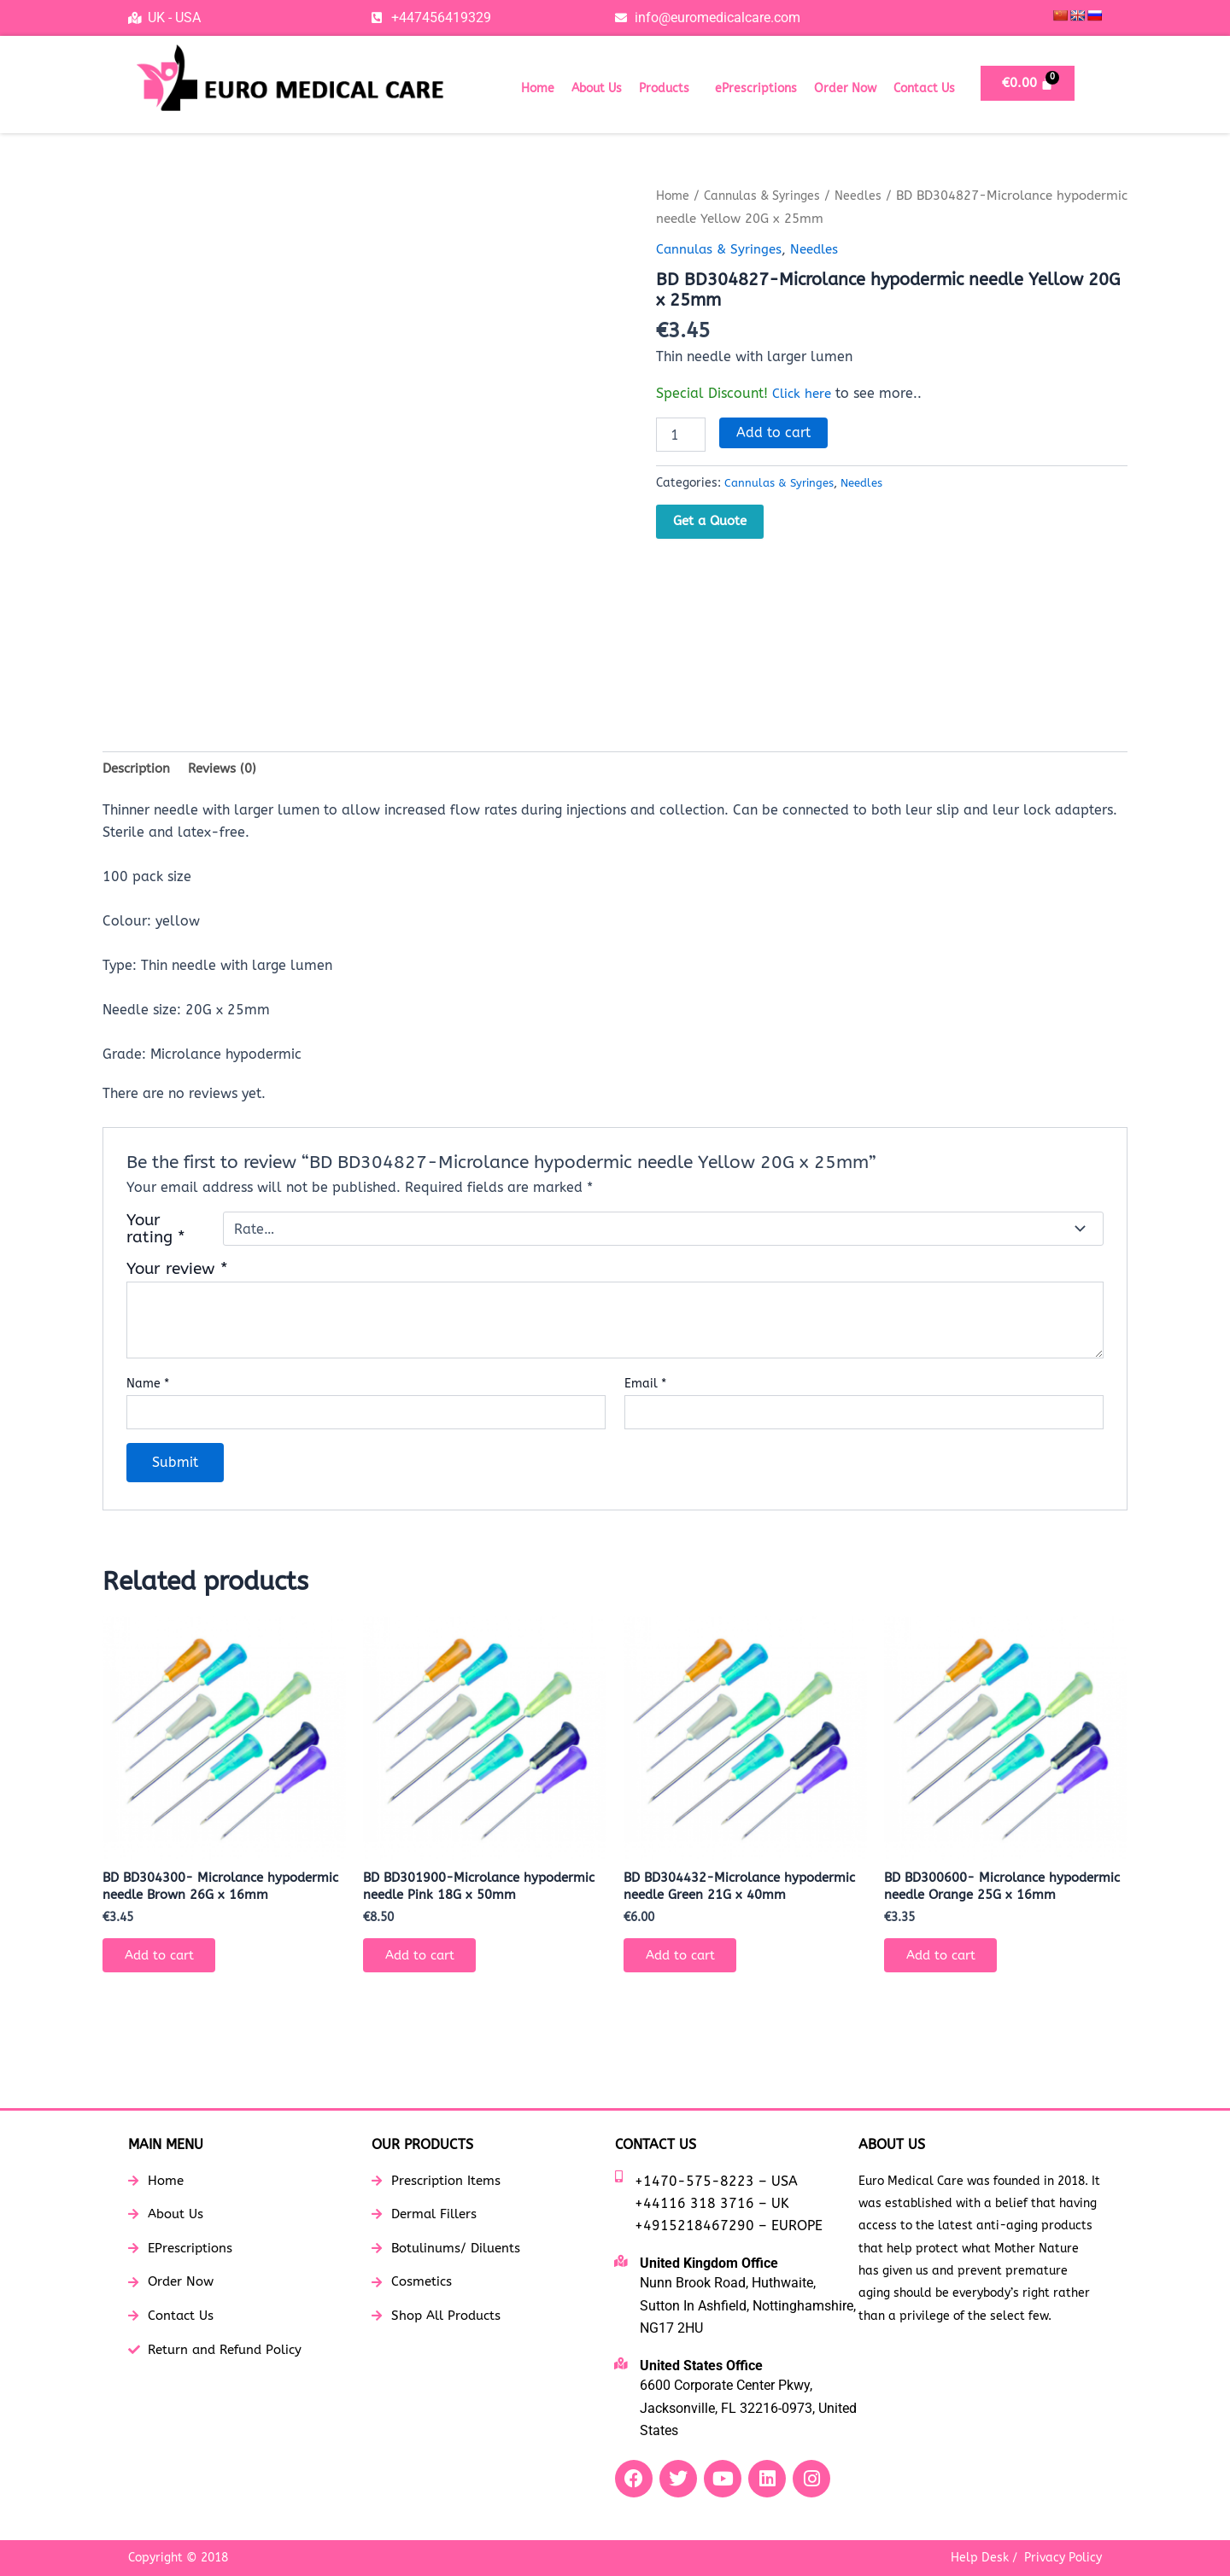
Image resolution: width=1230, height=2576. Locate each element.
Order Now (845, 88)
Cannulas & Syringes (769, 195)
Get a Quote (710, 521)
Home (537, 88)
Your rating (155, 1231)
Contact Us (924, 88)
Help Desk (980, 2557)
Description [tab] (138, 769)
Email (645, 1386)
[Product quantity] (681, 435)
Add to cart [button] (165, 1981)
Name (147, 1386)
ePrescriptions (756, 88)
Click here (803, 392)
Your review (177, 1271)
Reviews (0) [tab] (229, 769)
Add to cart (773, 432)
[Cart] (1028, 83)
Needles (870, 195)
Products (664, 88)
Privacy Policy (1063, 2557)
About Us (596, 88)
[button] (668, 89)
